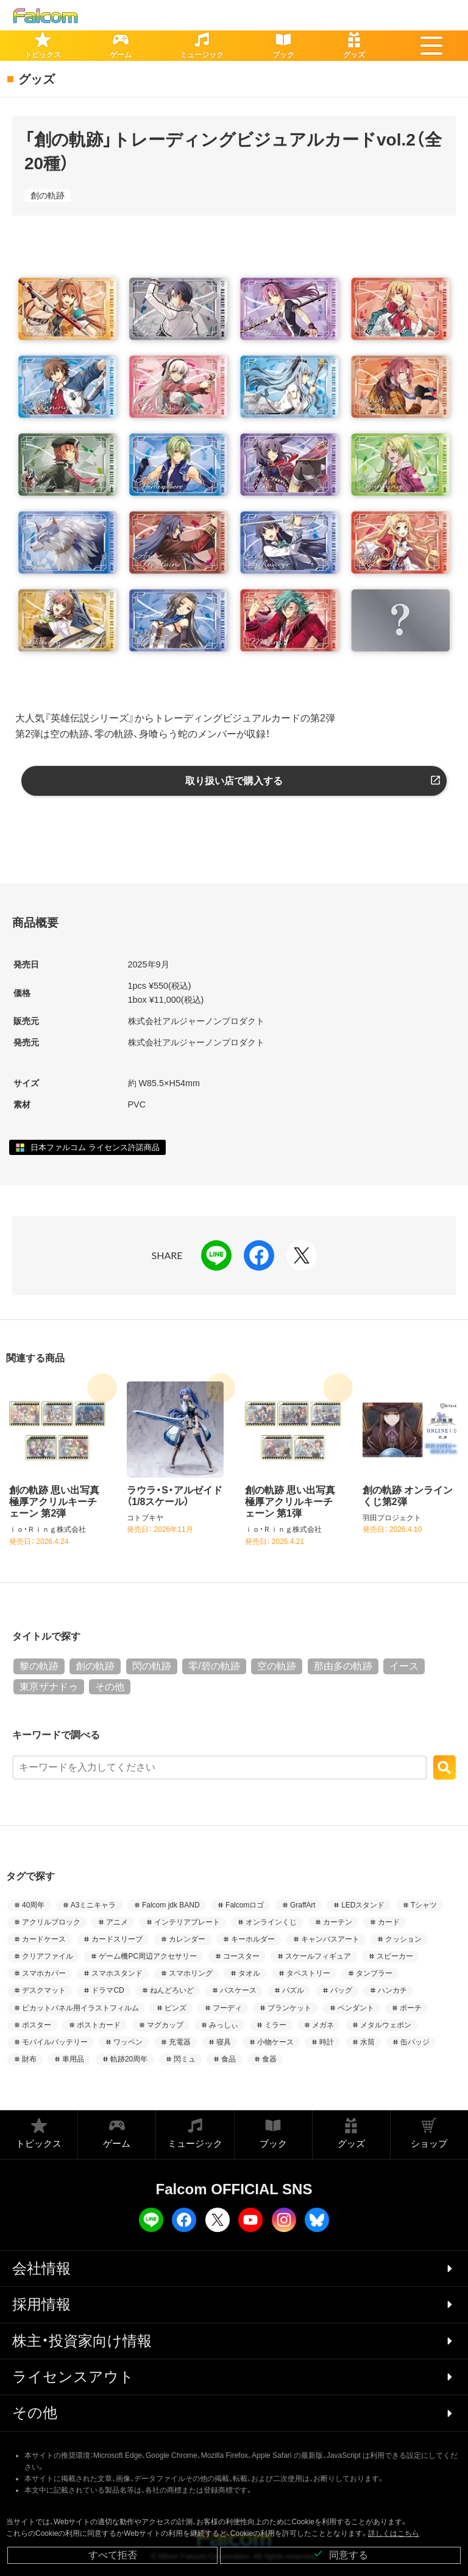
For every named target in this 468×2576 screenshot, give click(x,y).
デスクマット (44, 1990)
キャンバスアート (330, 1939)
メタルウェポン (385, 2025)
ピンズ (175, 2008)
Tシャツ (424, 1905)
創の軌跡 (47, 195)
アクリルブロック (51, 1922)
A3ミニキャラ (93, 1905)
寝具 (223, 2042)
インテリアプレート (187, 1922)
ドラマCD (107, 1990)
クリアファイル (47, 1956)
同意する (340, 2554)
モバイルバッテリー (55, 2042)
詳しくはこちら (393, 2533)
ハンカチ (392, 1990)
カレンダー (187, 1939)
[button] (431, 46)
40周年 (33, 1905)
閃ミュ (185, 2059)
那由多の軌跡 (343, 1666)
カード (389, 1922)
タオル (249, 1973)
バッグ (341, 1990)
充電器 (180, 2042)
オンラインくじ (271, 1922)
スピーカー (395, 1956)
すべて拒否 (112, 2555)
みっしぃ (223, 2025)
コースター (241, 1956)
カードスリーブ (117, 1939)
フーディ (227, 2008)
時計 (326, 2042)
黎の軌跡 (39, 1666)
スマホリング (191, 1973)
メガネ (323, 2025)
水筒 (367, 2042)
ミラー (275, 2025)
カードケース (44, 1939)
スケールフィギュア (318, 1956)
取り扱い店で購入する (234, 781)
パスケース (238, 1990)
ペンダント (356, 2008)
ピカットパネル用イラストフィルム (80, 2008)
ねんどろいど (172, 1990)
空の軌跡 (276, 1666)
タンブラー (374, 1973)
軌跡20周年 (128, 2059)
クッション (403, 1939)
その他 (109, 1687)
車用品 (73, 2059)
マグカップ (165, 2025)
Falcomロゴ (244, 1905)
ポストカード (99, 2025)
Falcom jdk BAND (171, 1905)
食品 (228, 2059)
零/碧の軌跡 (213, 1666)
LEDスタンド (363, 1905)
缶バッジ (415, 2042)
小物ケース (275, 2042)
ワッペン (128, 2042)
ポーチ (411, 2008)
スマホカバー (44, 1973)
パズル (293, 1990)
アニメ (117, 1922)
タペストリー (308, 1973)
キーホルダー (253, 1939)
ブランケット (289, 2008)
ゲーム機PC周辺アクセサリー (148, 1956)
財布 (29, 2059)
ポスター (36, 2025)
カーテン (337, 1922)
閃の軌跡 (151, 1666)
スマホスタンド (117, 1973)
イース (404, 1666)
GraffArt (303, 1905)
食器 (269, 2059)
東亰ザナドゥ (49, 1687)
